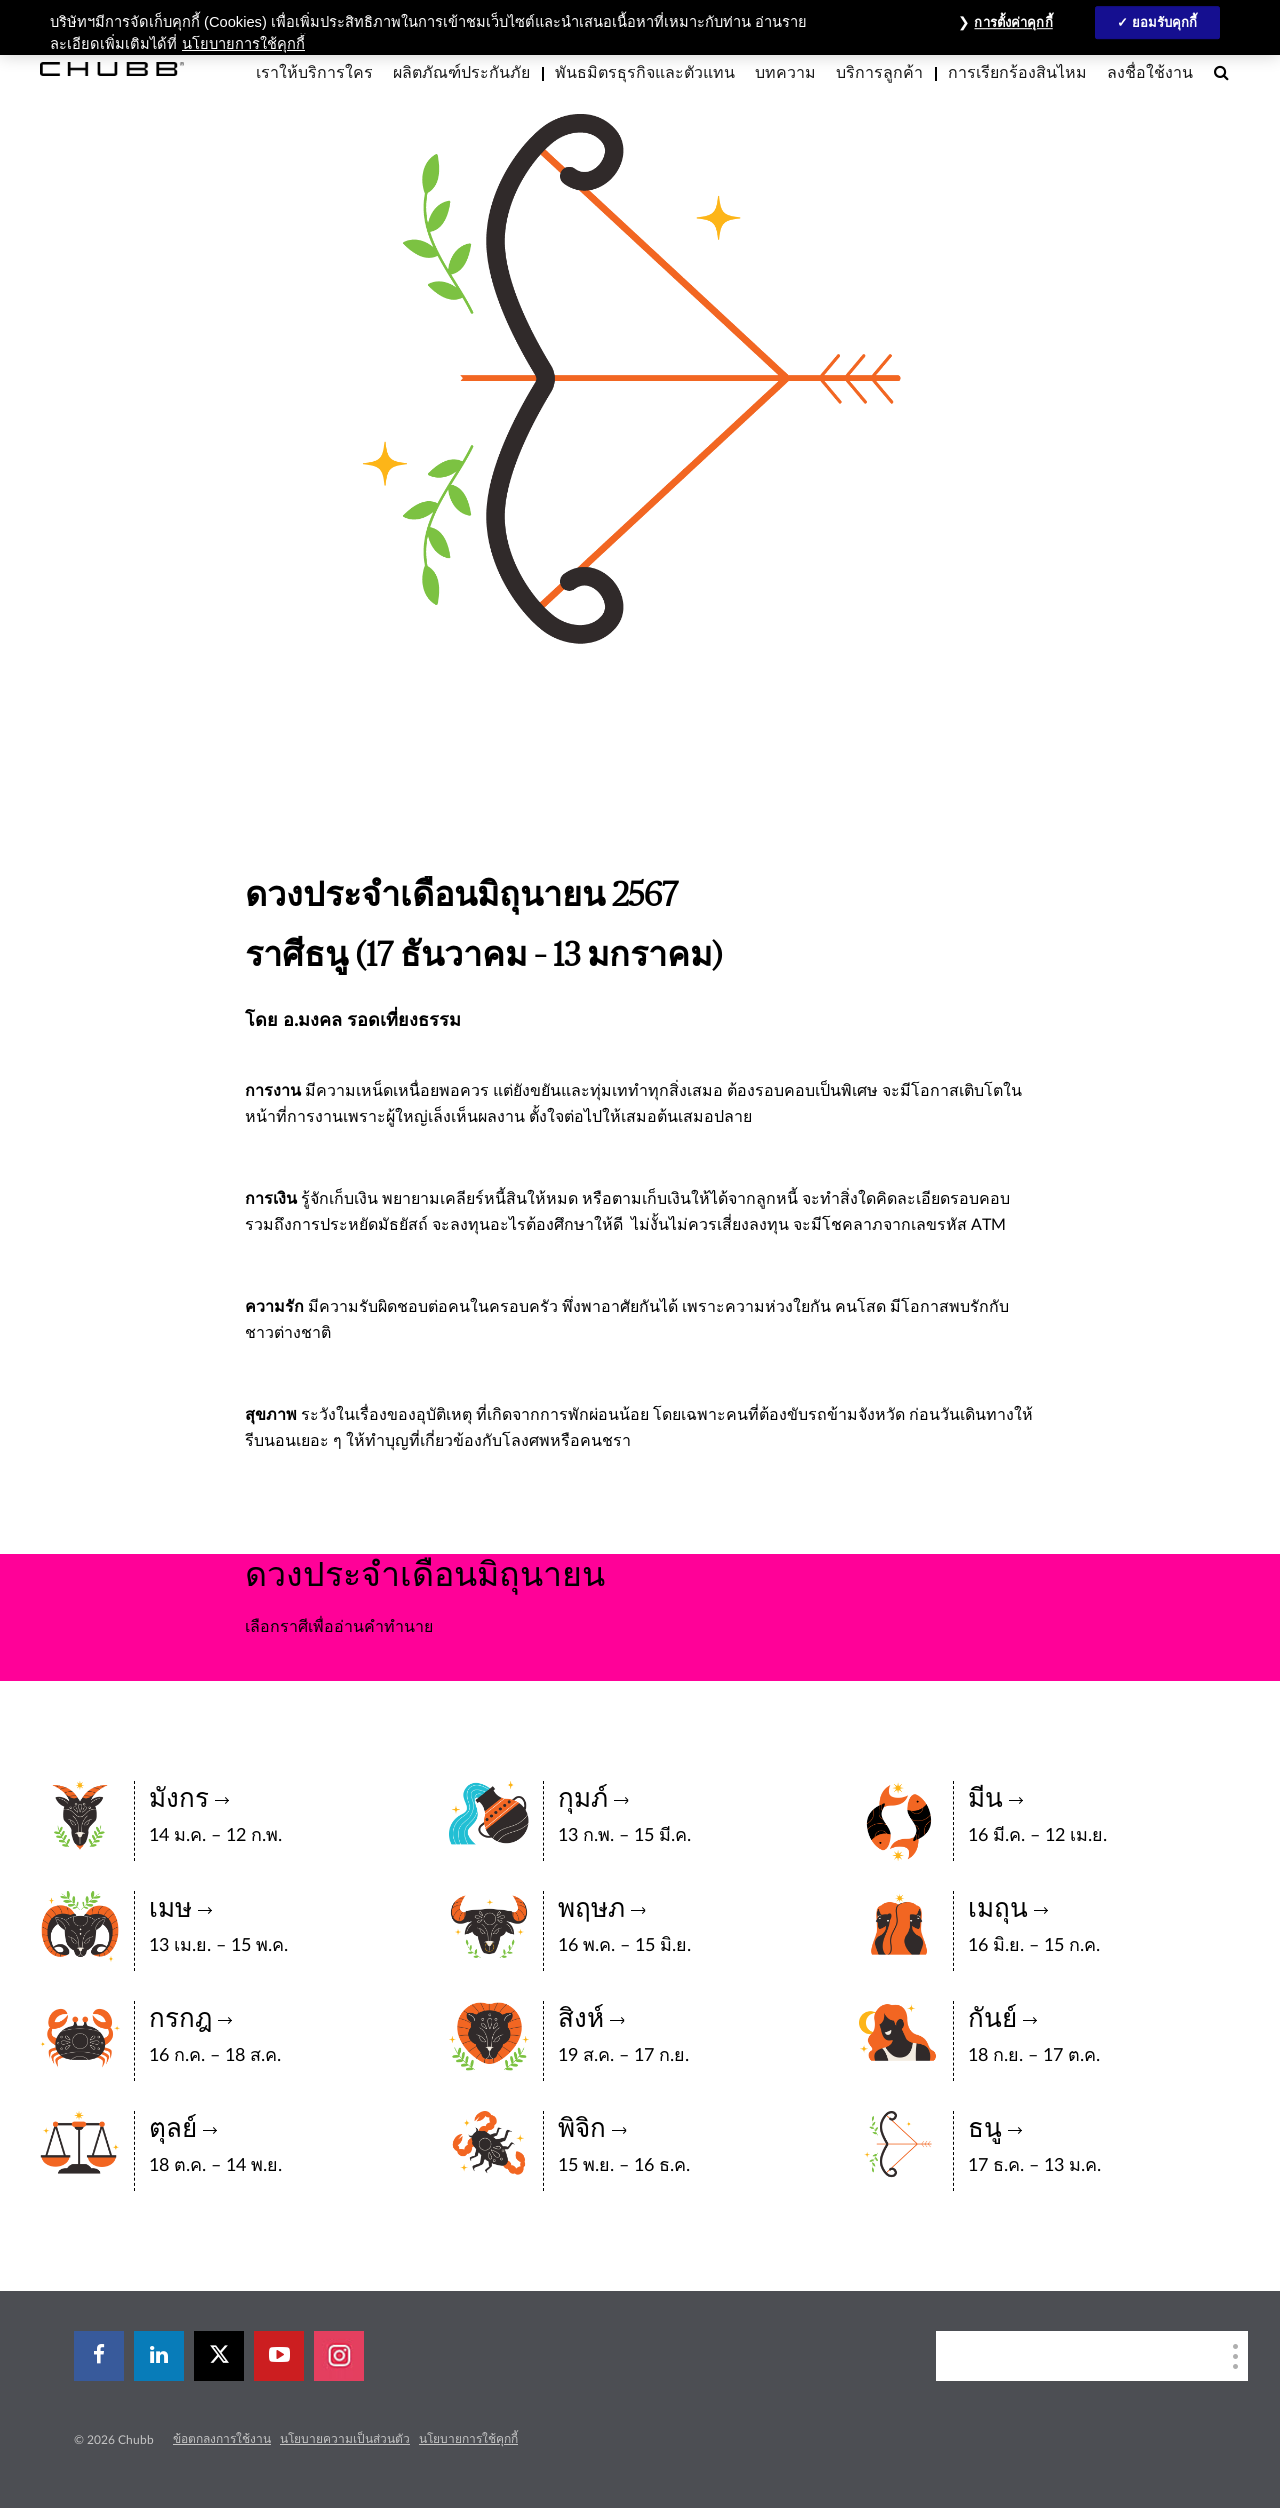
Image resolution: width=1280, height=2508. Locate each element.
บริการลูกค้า (879, 73)
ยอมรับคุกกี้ (1165, 22)
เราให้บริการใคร (314, 73)
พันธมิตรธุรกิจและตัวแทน (645, 73)
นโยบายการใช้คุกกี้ (468, 2439)
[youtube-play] (279, 2356)
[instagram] (339, 2356)
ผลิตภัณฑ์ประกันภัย (461, 73)
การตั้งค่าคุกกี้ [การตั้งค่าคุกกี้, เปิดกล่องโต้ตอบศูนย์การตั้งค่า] (1013, 22)
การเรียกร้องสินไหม (1017, 73)
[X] (219, 2356)
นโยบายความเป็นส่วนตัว (345, 2439)
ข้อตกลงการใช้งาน (222, 2439)
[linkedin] (159, 2356)
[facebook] (99, 2356)
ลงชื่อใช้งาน (1150, 73)
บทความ (785, 73)
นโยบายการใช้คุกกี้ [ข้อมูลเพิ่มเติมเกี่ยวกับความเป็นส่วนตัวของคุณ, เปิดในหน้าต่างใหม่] (243, 44)
